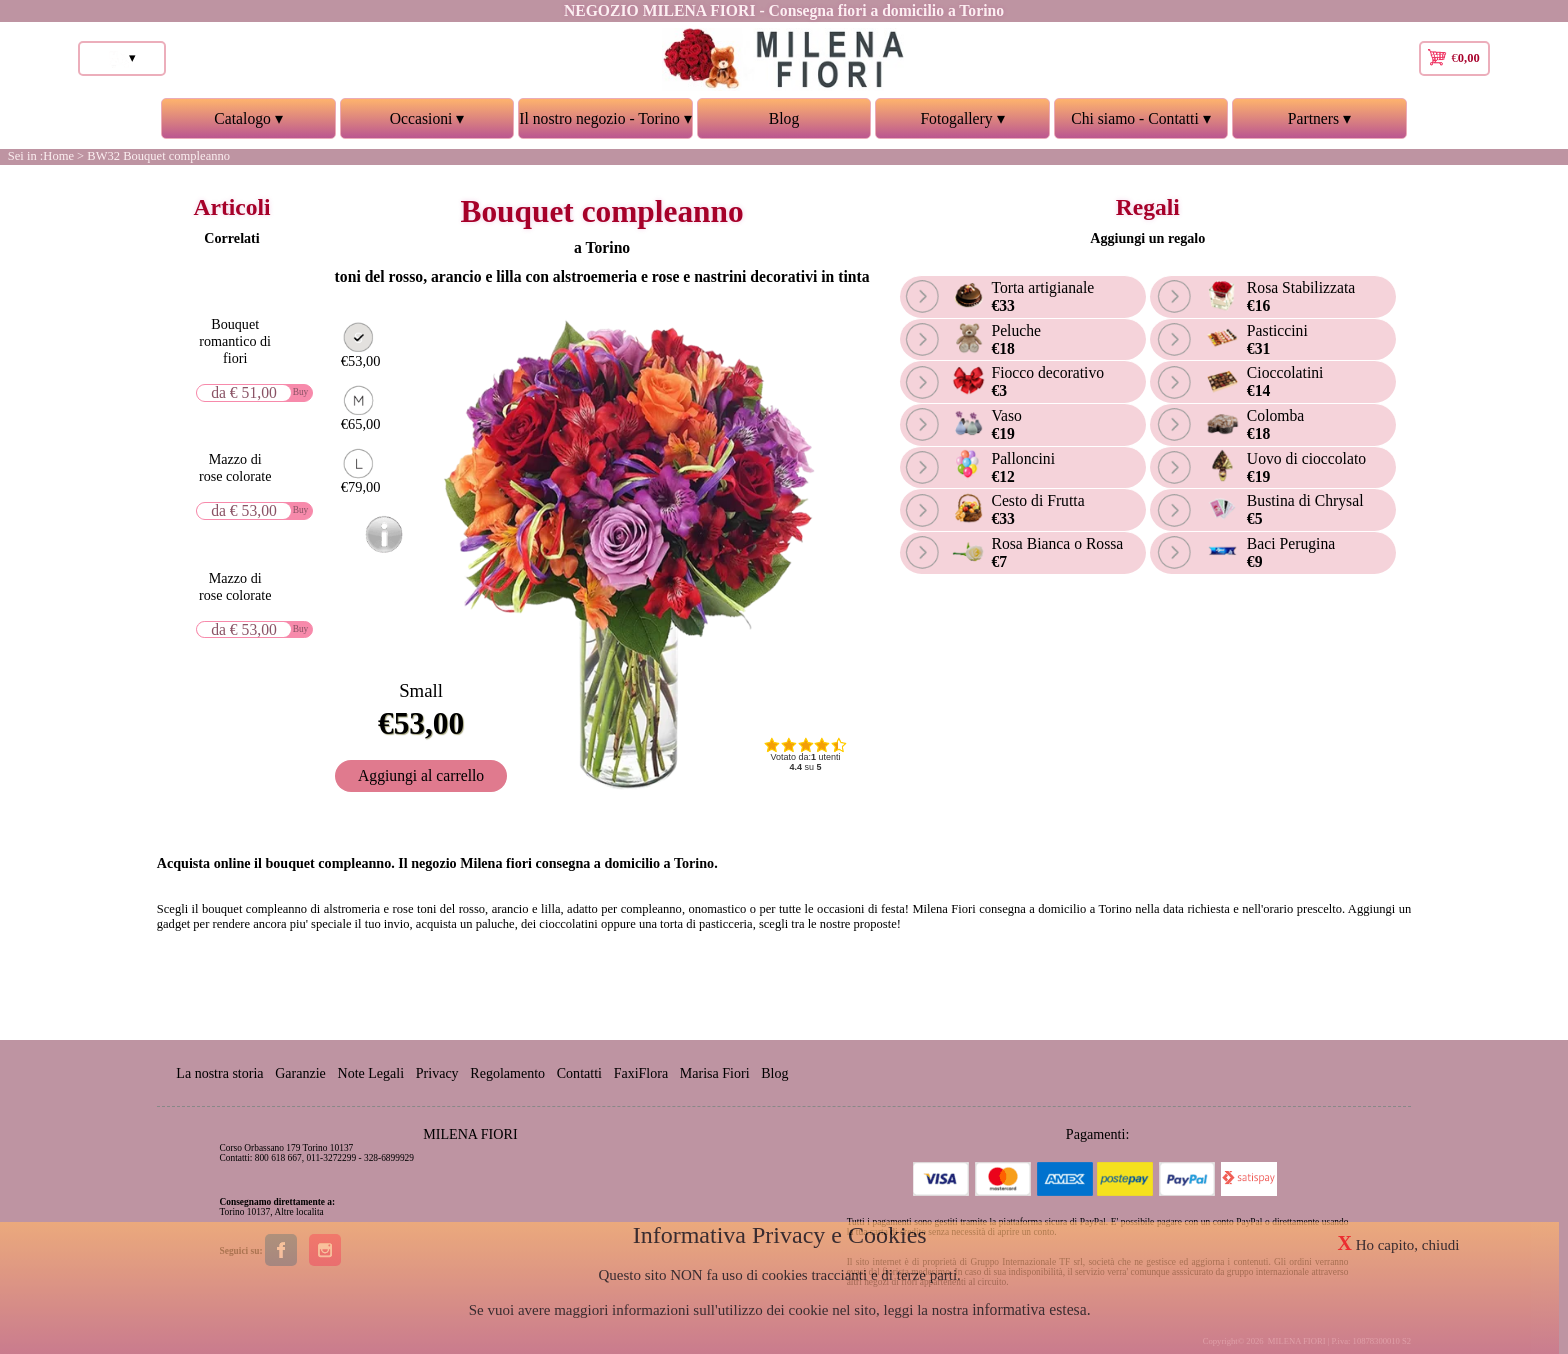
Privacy (438, 1073)
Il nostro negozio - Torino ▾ (605, 124)
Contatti (581, 1073)
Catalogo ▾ (248, 124)
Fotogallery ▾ (962, 124)
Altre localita (298, 1212)
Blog (784, 118)
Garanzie (301, 1073)
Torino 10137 (245, 1212)
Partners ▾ (1319, 124)
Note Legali (372, 1073)
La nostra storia (220, 1073)
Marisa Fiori (718, 1073)
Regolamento (509, 1073)
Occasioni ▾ (427, 124)
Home (58, 156)
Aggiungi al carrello (425, 771)
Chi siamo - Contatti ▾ (1141, 124)
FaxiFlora (643, 1073)
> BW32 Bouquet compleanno (153, 156)
